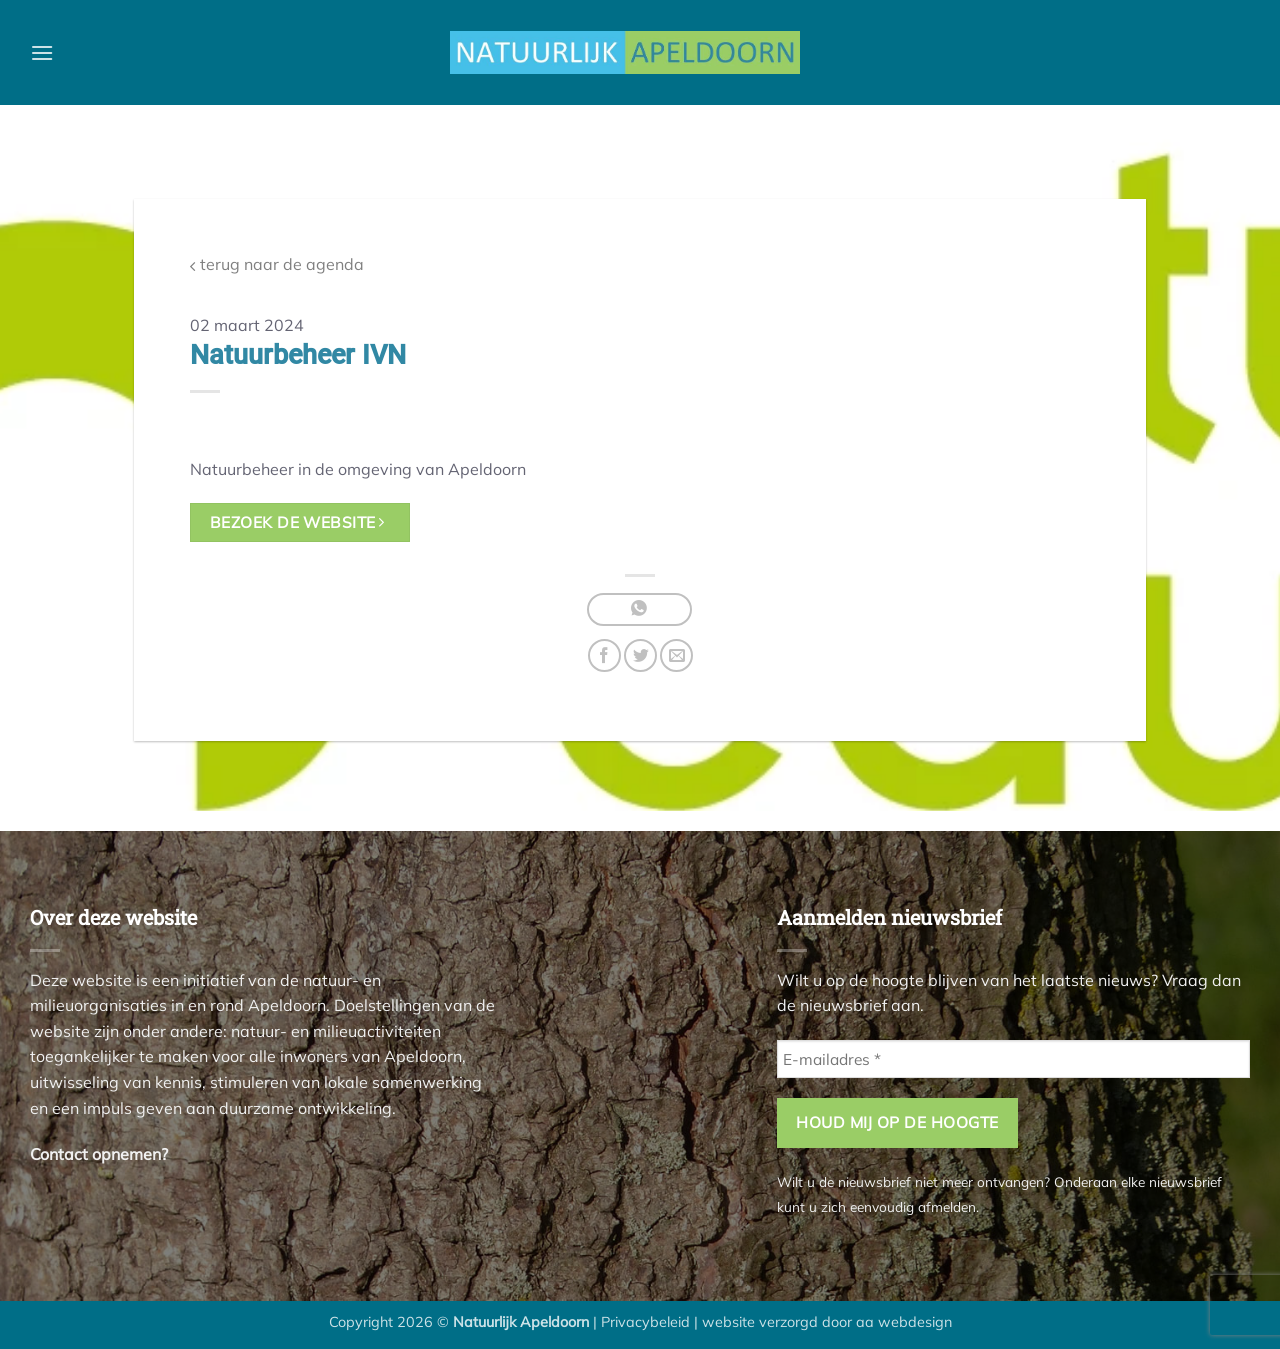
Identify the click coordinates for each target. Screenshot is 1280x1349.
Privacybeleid (645, 1322)
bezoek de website (297, 522)
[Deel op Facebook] (604, 655)
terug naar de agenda (277, 264)
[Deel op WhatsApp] (639, 609)
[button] (42, 52)
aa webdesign (904, 1322)
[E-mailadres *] (1013, 1059)
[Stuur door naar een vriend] (676, 655)
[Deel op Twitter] (640, 655)
